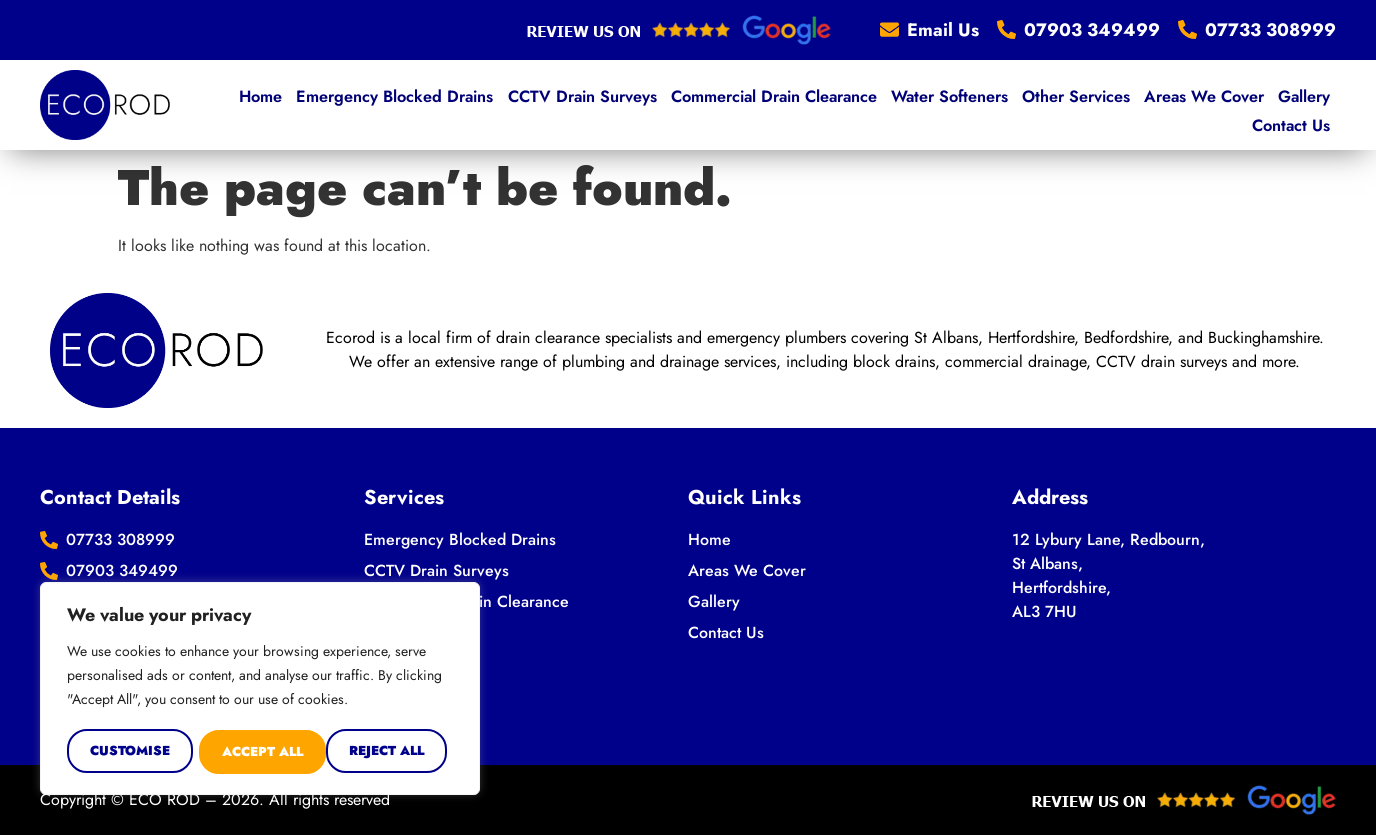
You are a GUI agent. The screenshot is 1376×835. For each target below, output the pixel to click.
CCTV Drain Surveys (513, 104)
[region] (260, 690)
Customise (129, 751)
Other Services (996, 104)
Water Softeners (872, 104)
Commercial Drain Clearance (700, 104)
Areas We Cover (1120, 104)
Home (201, 104)
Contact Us (1293, 104)
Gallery (1217, 104)
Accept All (390, 751)
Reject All (259, 751)
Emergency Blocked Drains (331, 104)
